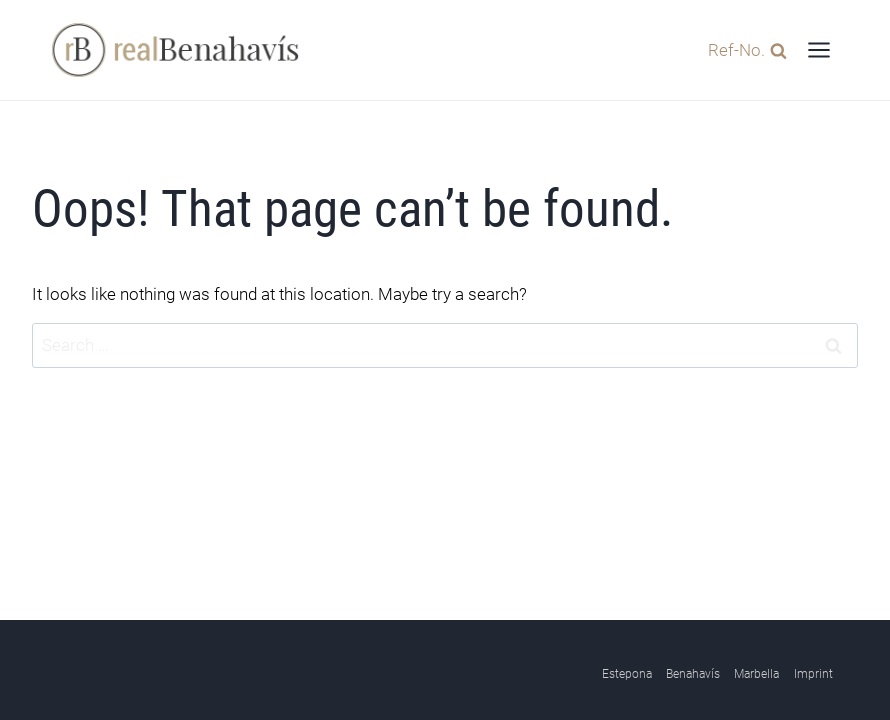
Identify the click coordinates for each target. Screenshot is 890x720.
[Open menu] (818, 49)
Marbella (756, 674)
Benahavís (693, 674)
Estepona (627, 674)
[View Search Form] (742, 49)
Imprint (813, 674)
